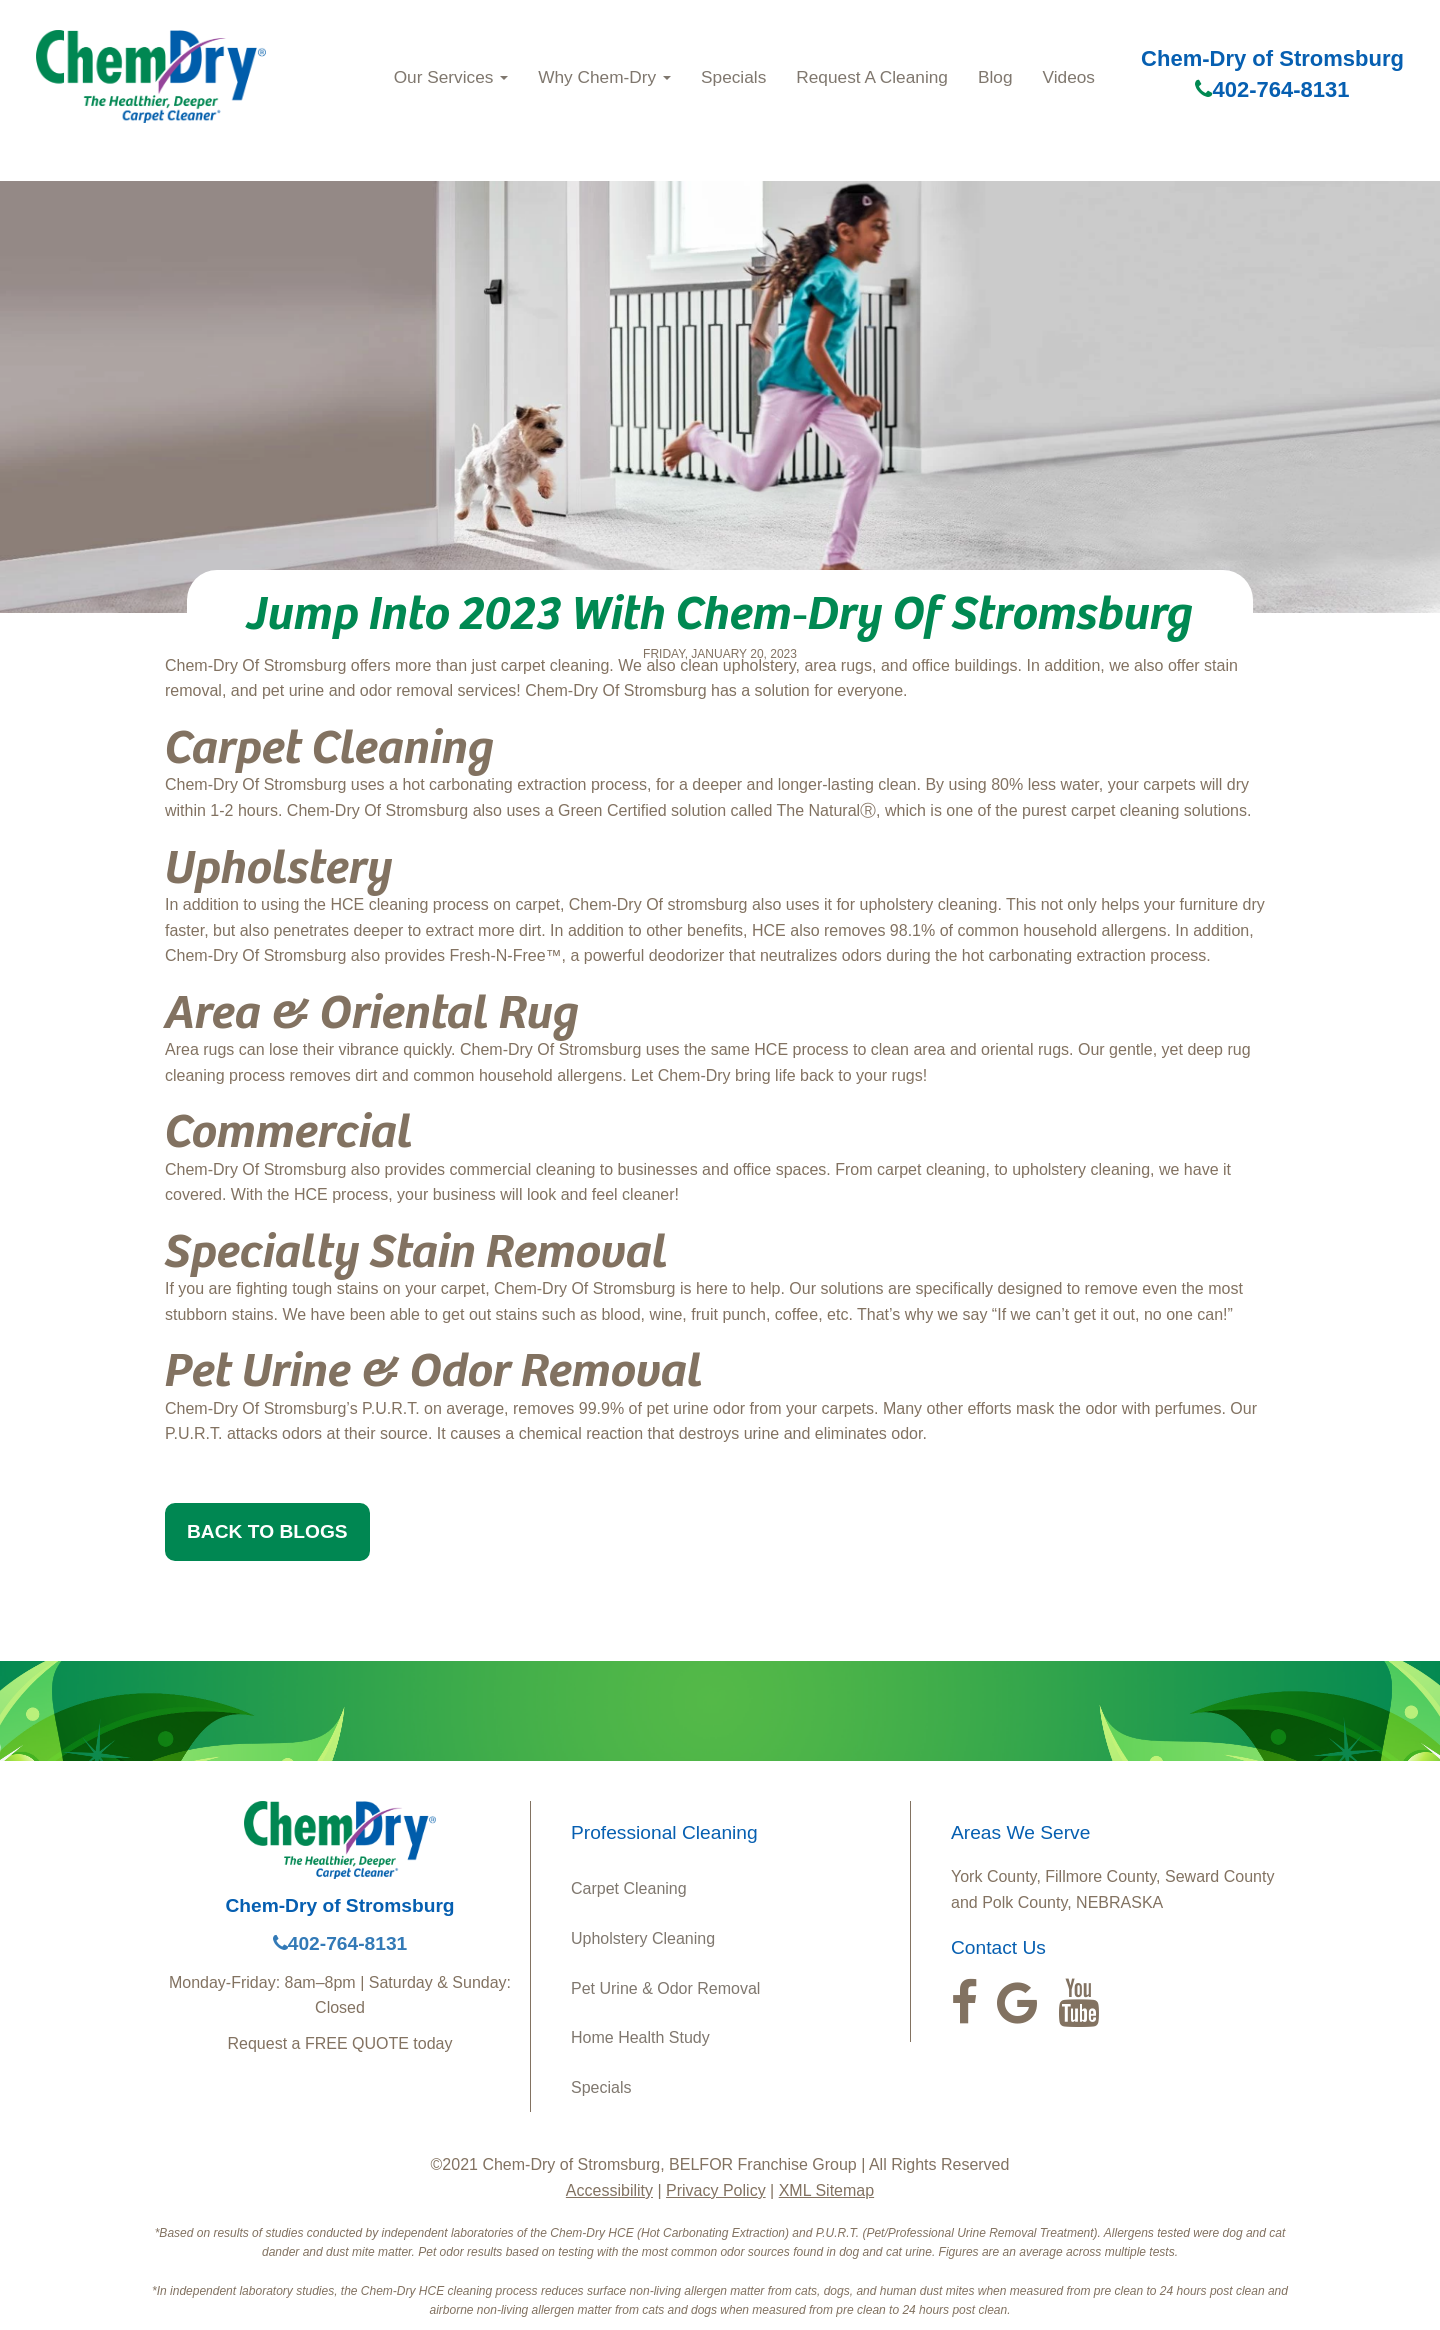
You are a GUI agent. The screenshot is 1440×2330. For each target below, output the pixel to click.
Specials (733, 77)
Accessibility (609, 2190)
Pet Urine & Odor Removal (665, 1988)
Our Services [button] (451, 77)
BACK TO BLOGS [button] (267, 1531)
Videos (1069, 77)
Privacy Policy (716, 2190)
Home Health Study (640, 2037)
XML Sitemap (826, 2190)
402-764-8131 (1272, 89)
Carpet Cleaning (629, 1888)
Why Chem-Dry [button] (604, 77)
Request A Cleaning (872, 77)
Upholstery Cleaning (643, 1938)
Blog (995, 77)
